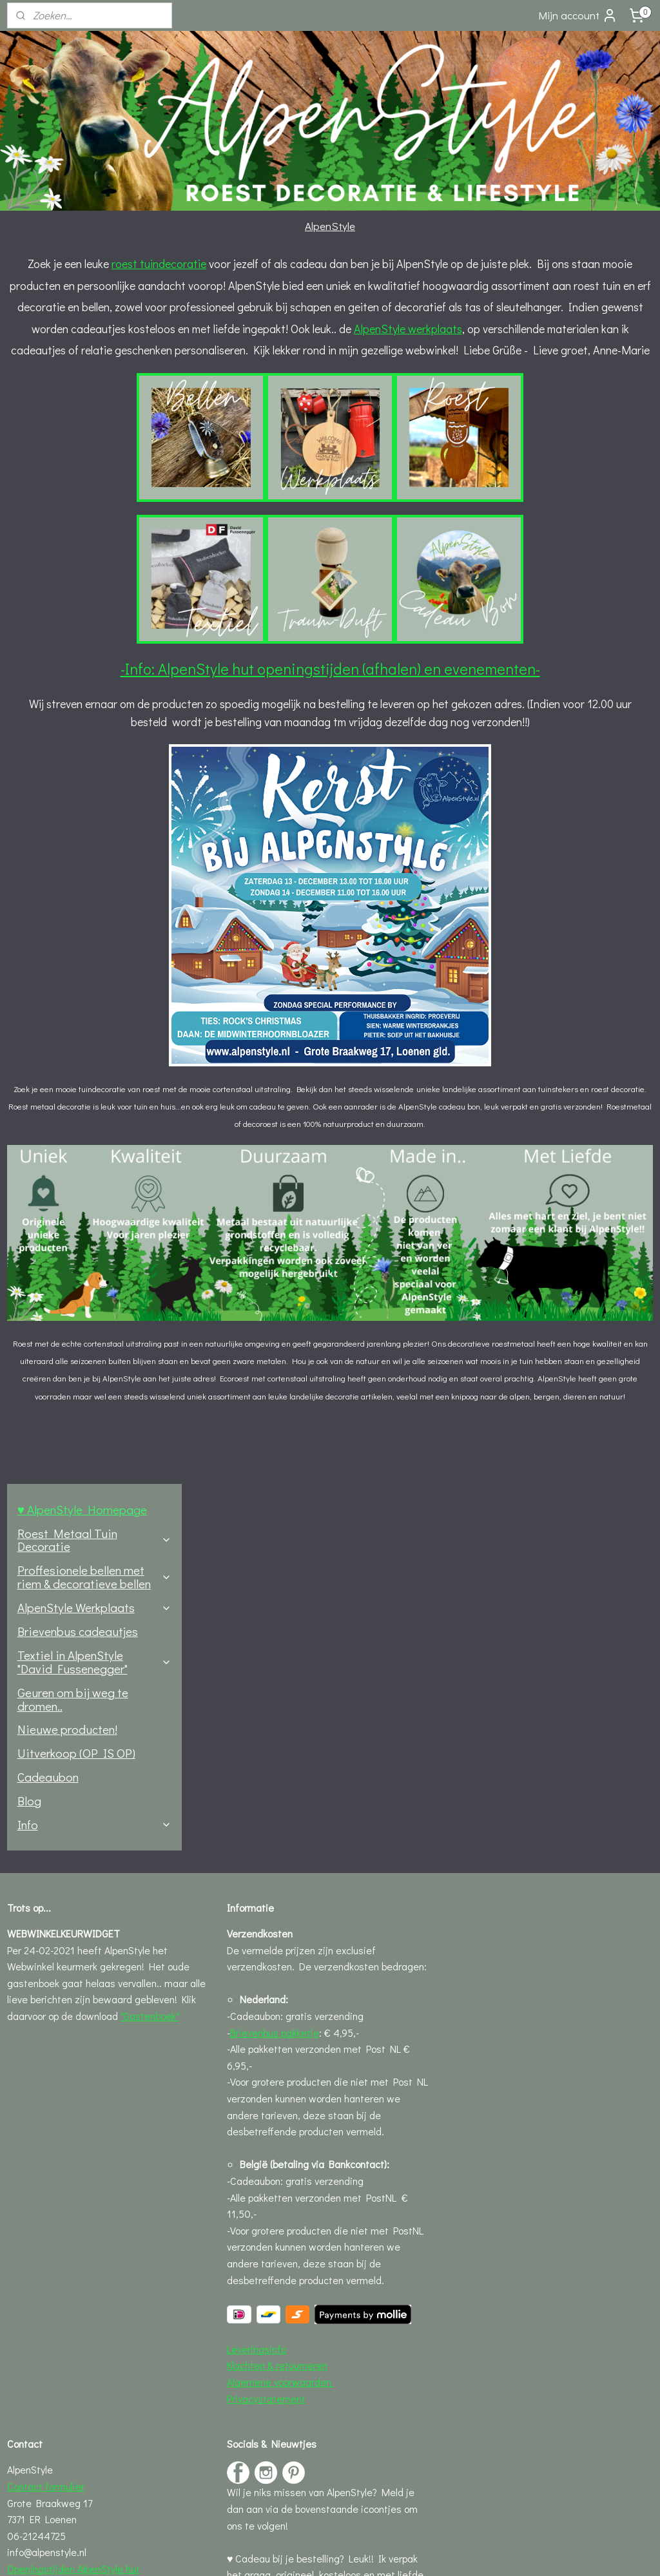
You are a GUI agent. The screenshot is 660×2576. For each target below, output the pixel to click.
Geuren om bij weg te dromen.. (72, 466)
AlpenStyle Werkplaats (94, 375)
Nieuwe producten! (67, 496)
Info (94, 592)
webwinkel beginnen (347, 2552)
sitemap (283, 2552)
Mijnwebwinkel (446, 2552)
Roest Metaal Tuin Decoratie (94, 307)
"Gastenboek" (150, 1702)
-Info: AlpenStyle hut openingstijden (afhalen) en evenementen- (424, 734)
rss (304, 2552)
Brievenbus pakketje (274, 1718)
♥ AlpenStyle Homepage (82, 277)
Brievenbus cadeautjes (77, 398)
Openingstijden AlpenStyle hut (73, 2255)
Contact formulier (45, 2172)
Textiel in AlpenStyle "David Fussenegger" (94, 429)
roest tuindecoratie (330, 263)
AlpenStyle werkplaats (266, 372)
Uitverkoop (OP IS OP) (76, 520)
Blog (29, 568)
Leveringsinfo (256, 2034)
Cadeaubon (48, 544)
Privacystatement (266, 2084)
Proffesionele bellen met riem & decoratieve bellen (94, 344)
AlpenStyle (330, 225)
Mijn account (577, 15)
